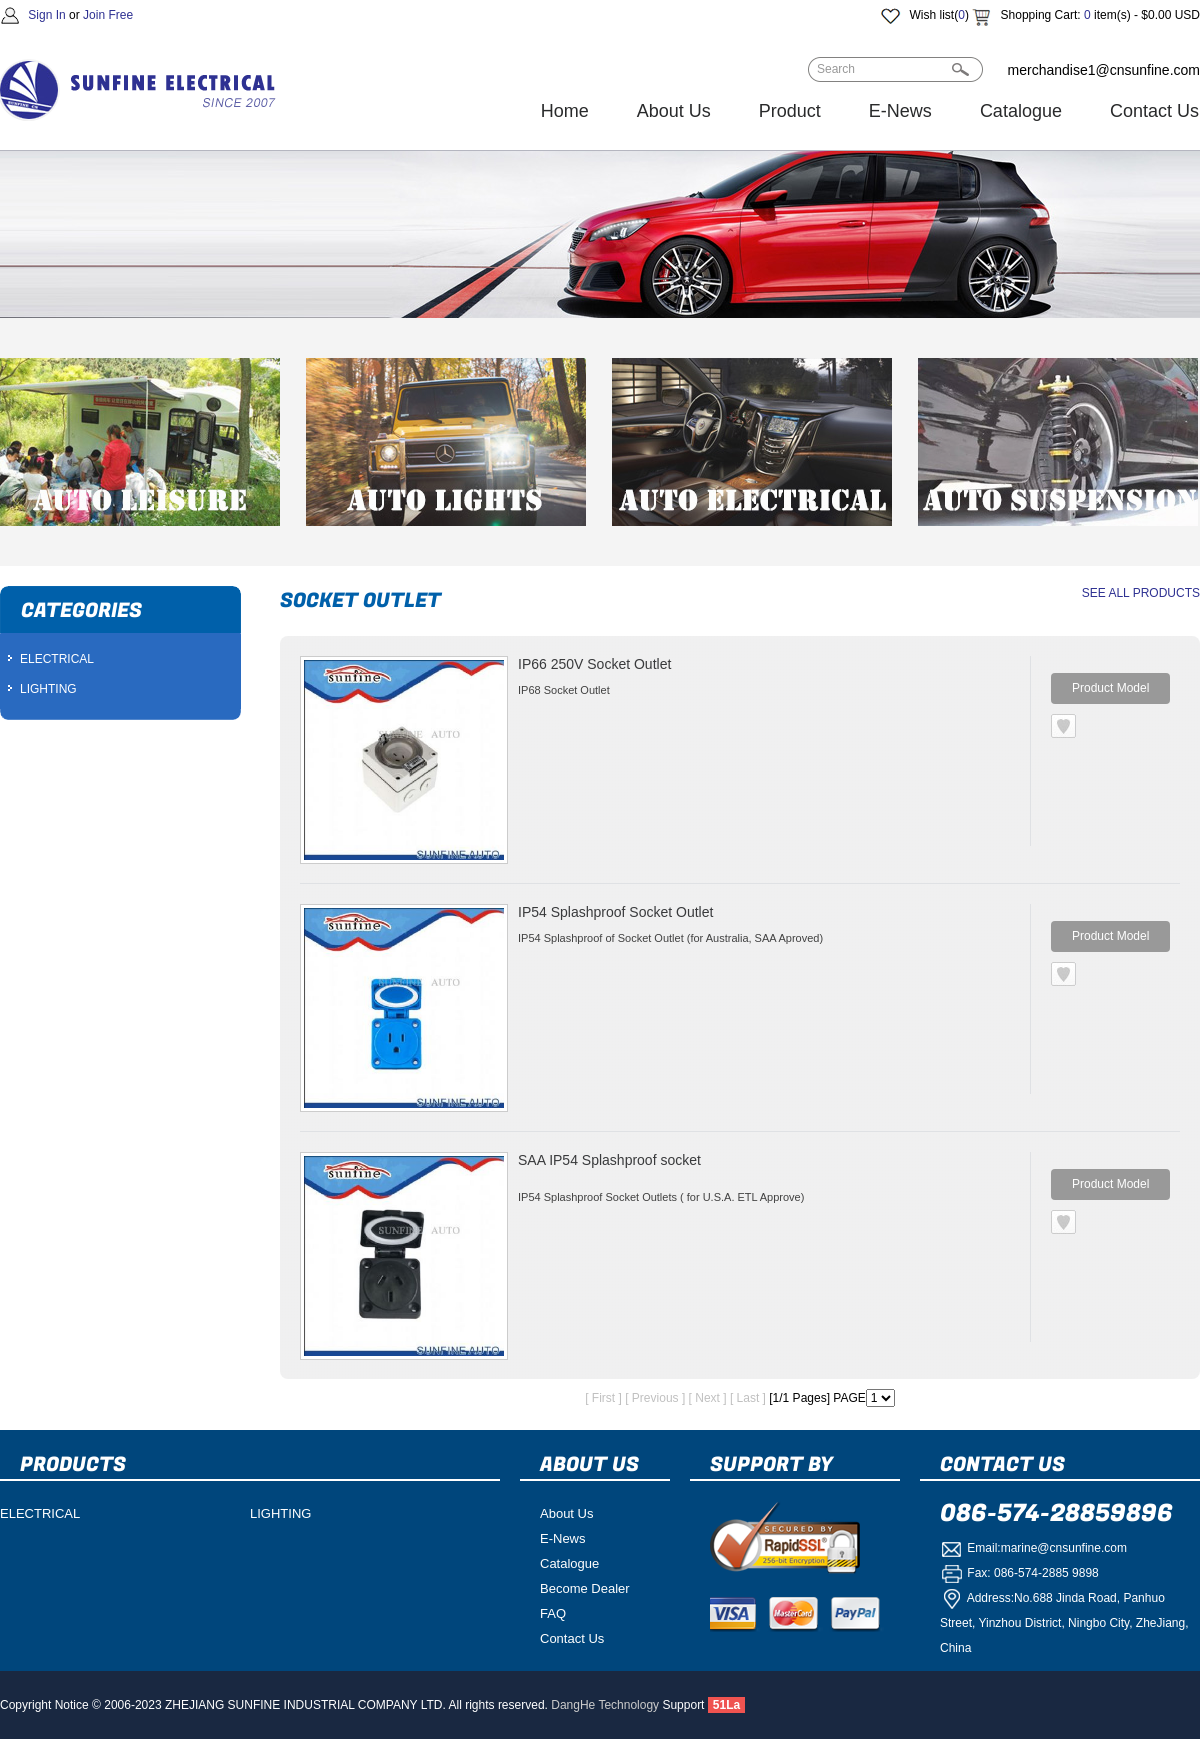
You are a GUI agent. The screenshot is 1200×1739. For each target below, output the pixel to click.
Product (790, 111)
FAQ (553, 1613)
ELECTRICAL (57, 659)
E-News (900, 111)
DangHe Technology (605, 1705)
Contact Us (572, 1638)
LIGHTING (48, 689)
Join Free (108, 15)
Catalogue (1021, 111)
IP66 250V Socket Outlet (594, 664)
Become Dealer (585, 1588)
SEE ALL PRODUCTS (1141, 593)
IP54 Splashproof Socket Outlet (615, 912)
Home (565, 111)
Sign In (46, 15)
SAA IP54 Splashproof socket (609, 1160)
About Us (674, 111)
